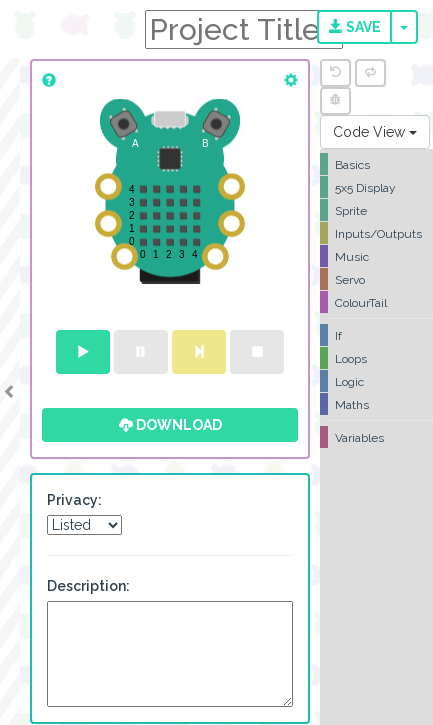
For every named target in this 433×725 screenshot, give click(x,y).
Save (355, 27)
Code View (375, 132)
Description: (88, 586)
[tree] (376, 301)
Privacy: (74, 500)
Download (170, 425)
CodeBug (72, 27)
